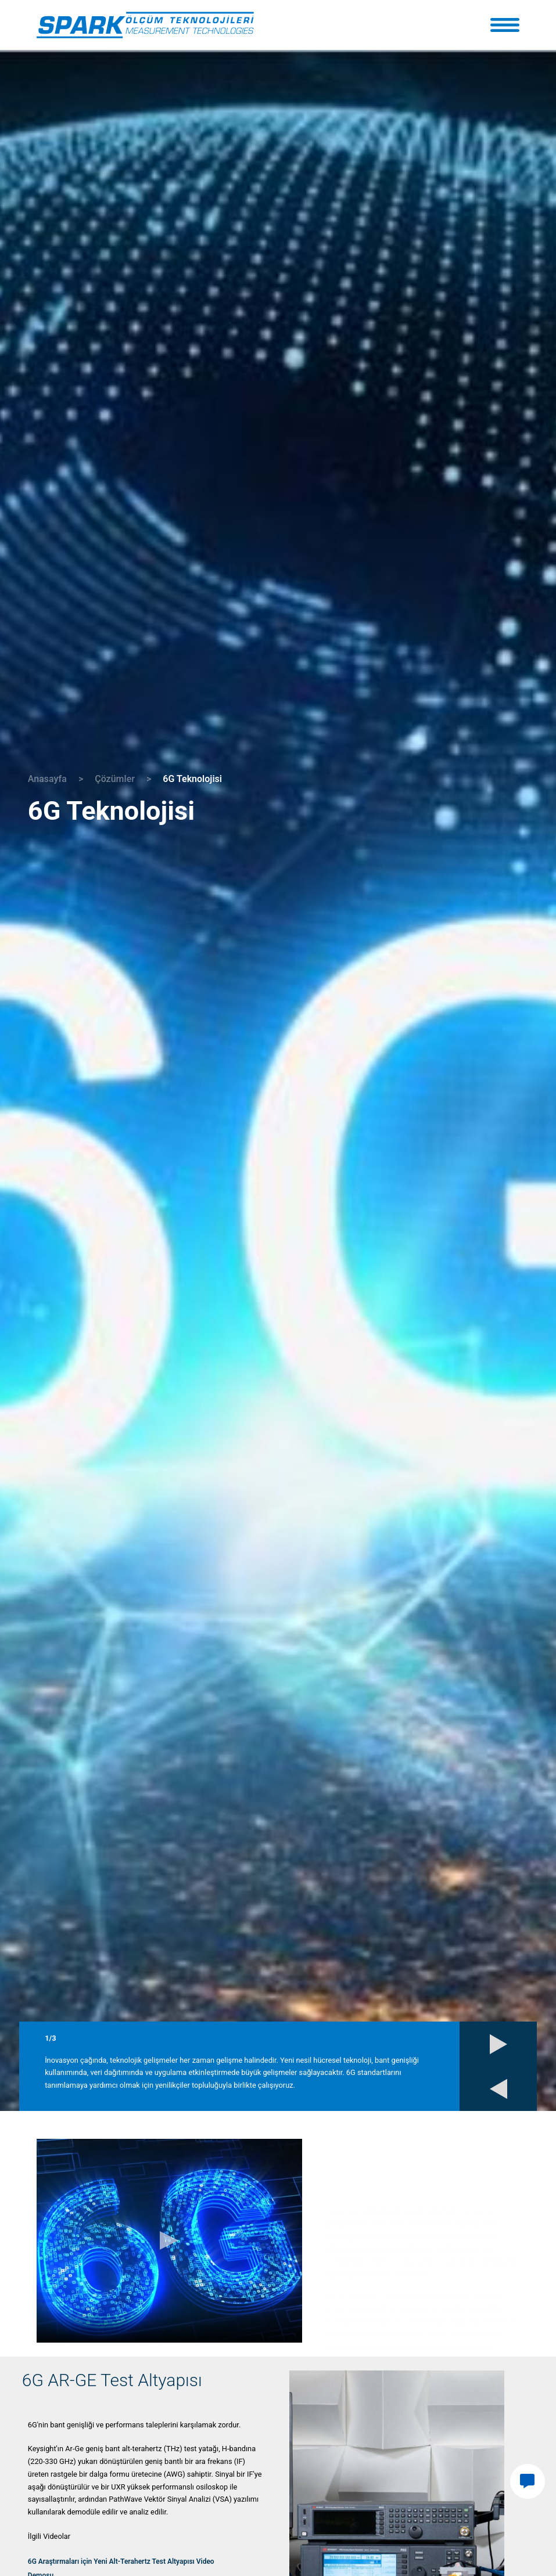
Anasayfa (47, 778)
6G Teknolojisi (192, 778)
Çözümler (115, 778)
